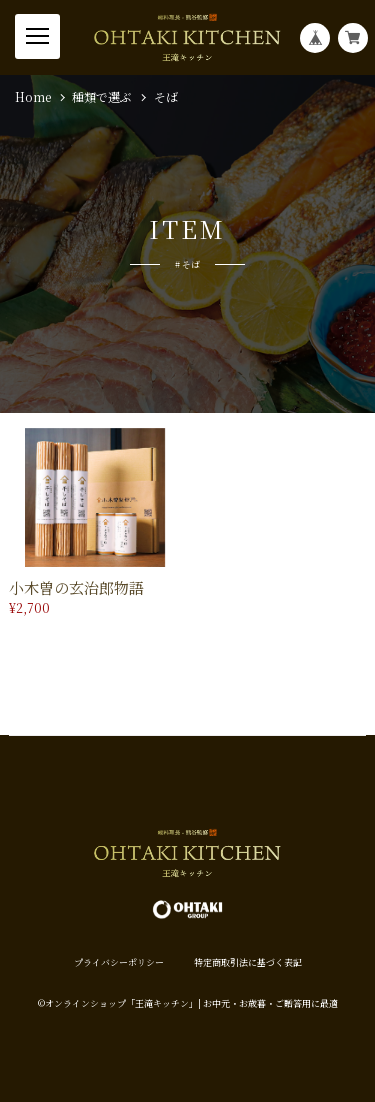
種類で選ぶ (102, 97)
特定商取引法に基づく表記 (248, 962)
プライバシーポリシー (119, 962)
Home (33, 97)
